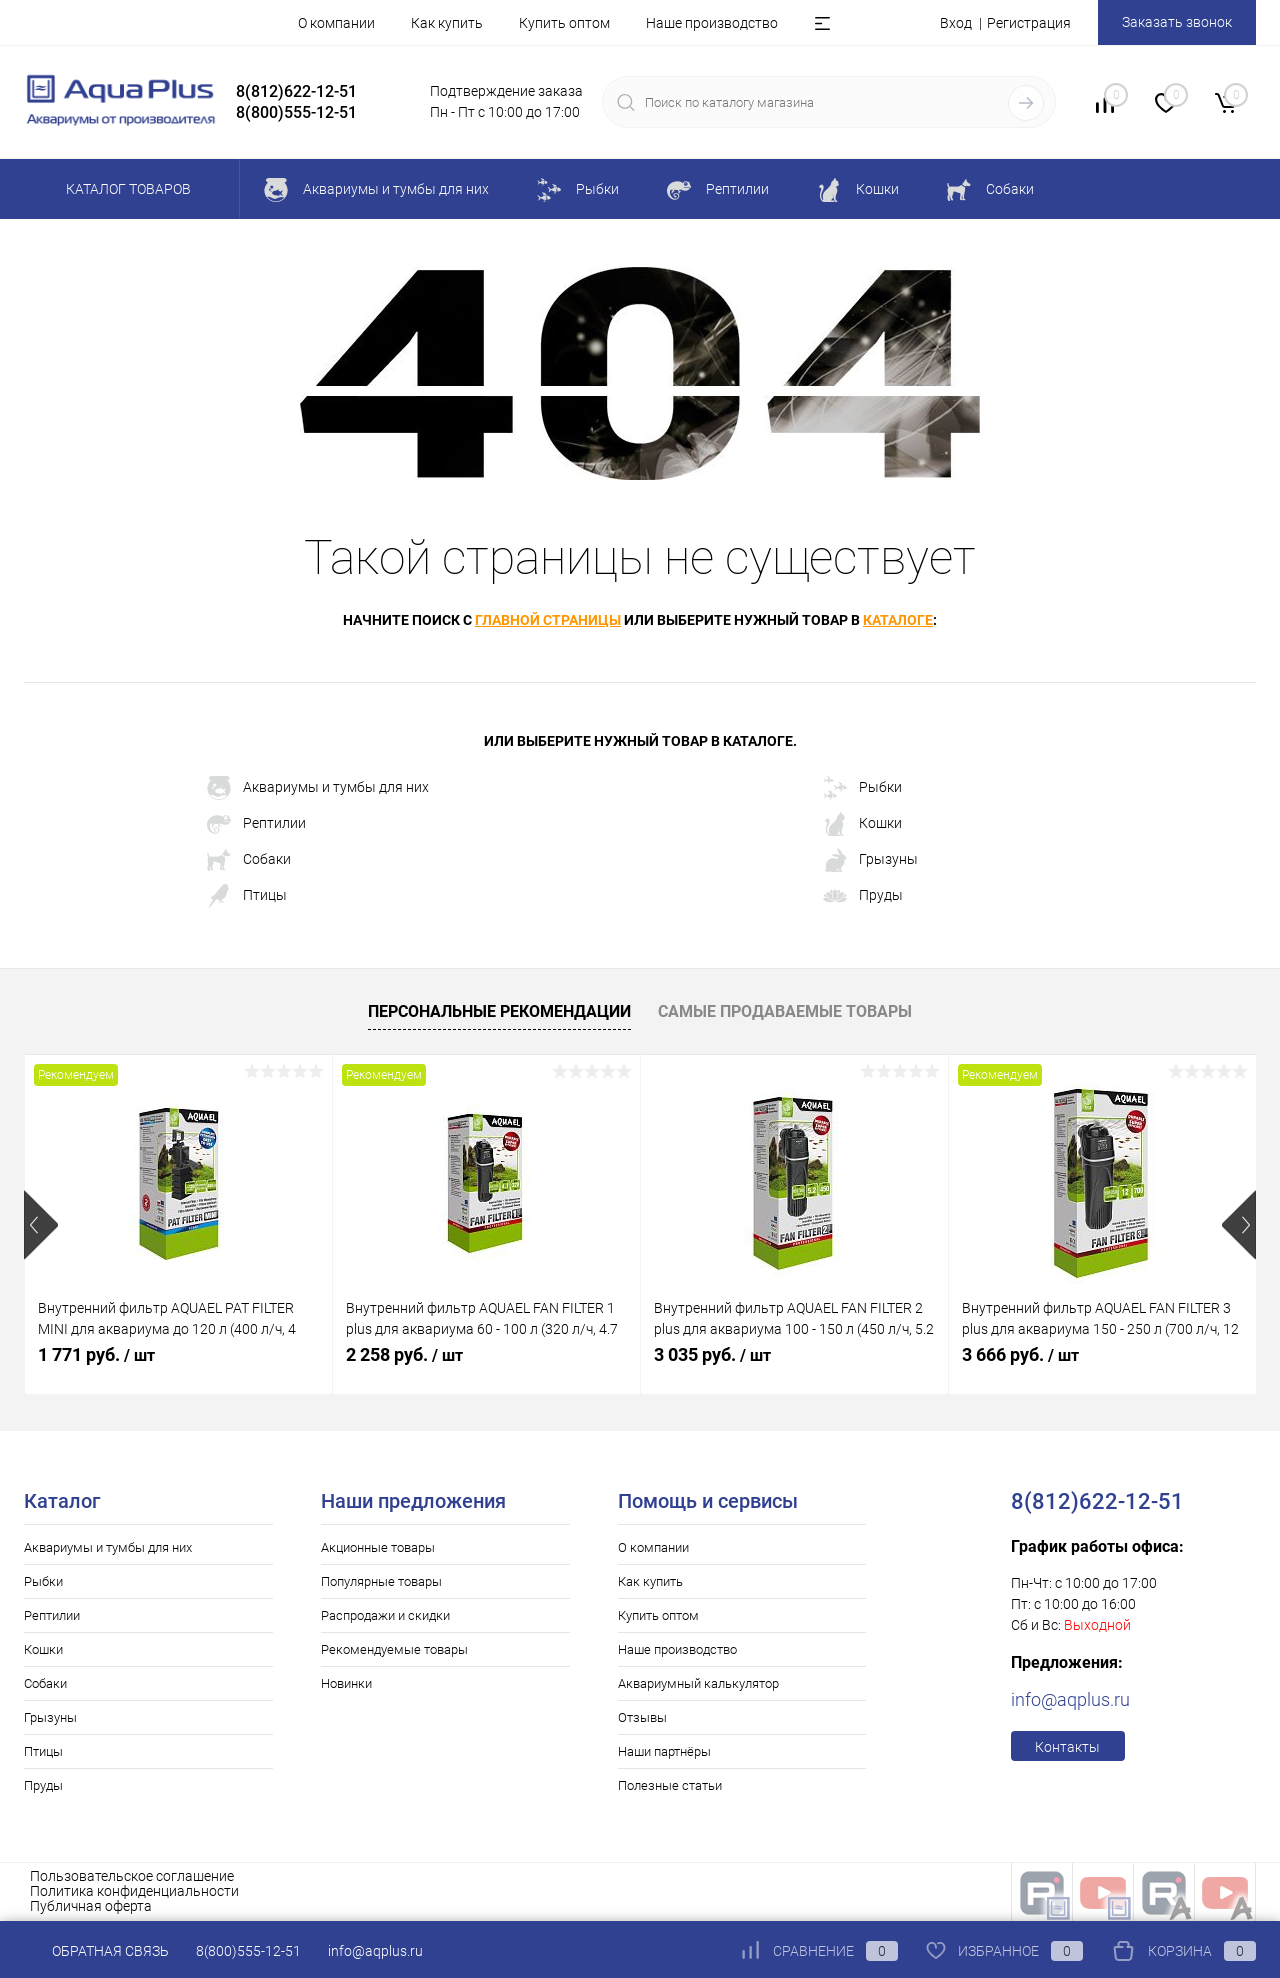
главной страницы (548, 620)
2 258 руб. (404, 1354)
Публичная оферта (91, 1906)
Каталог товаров (125, 189)
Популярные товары (381, 1581)
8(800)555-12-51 (248, 1951)
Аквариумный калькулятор (698, 1683)
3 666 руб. (1020, 1354)
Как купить (447, 23)
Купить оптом (564, 23)
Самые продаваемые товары (785, 1011)
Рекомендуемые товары (394, 1649)
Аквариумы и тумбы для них (318, 788)
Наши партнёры (664, 1751)
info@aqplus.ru (1070, 1699)
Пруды (863, 896)
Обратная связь (96, 1951)
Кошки (862, 824)
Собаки (249, 860)
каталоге (898, 620)
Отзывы (642, 1717)
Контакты (1067, 1747)
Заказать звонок (1177, 22)
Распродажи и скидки (385, 1615)
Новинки (346, 1683)
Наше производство (712, 23)
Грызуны (870, 860)
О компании (336, 23)
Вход (956, 23)
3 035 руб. (712, 1354)
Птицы (247, 896)
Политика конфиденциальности (134, 1891)
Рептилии (256, 824)
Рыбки (862, 788)
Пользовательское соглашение (132, 1876)
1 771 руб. (96, 1354)
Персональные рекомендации (499, 1011)
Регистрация (1029, 23)
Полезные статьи (670, 1785)
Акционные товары (378, 1547)
